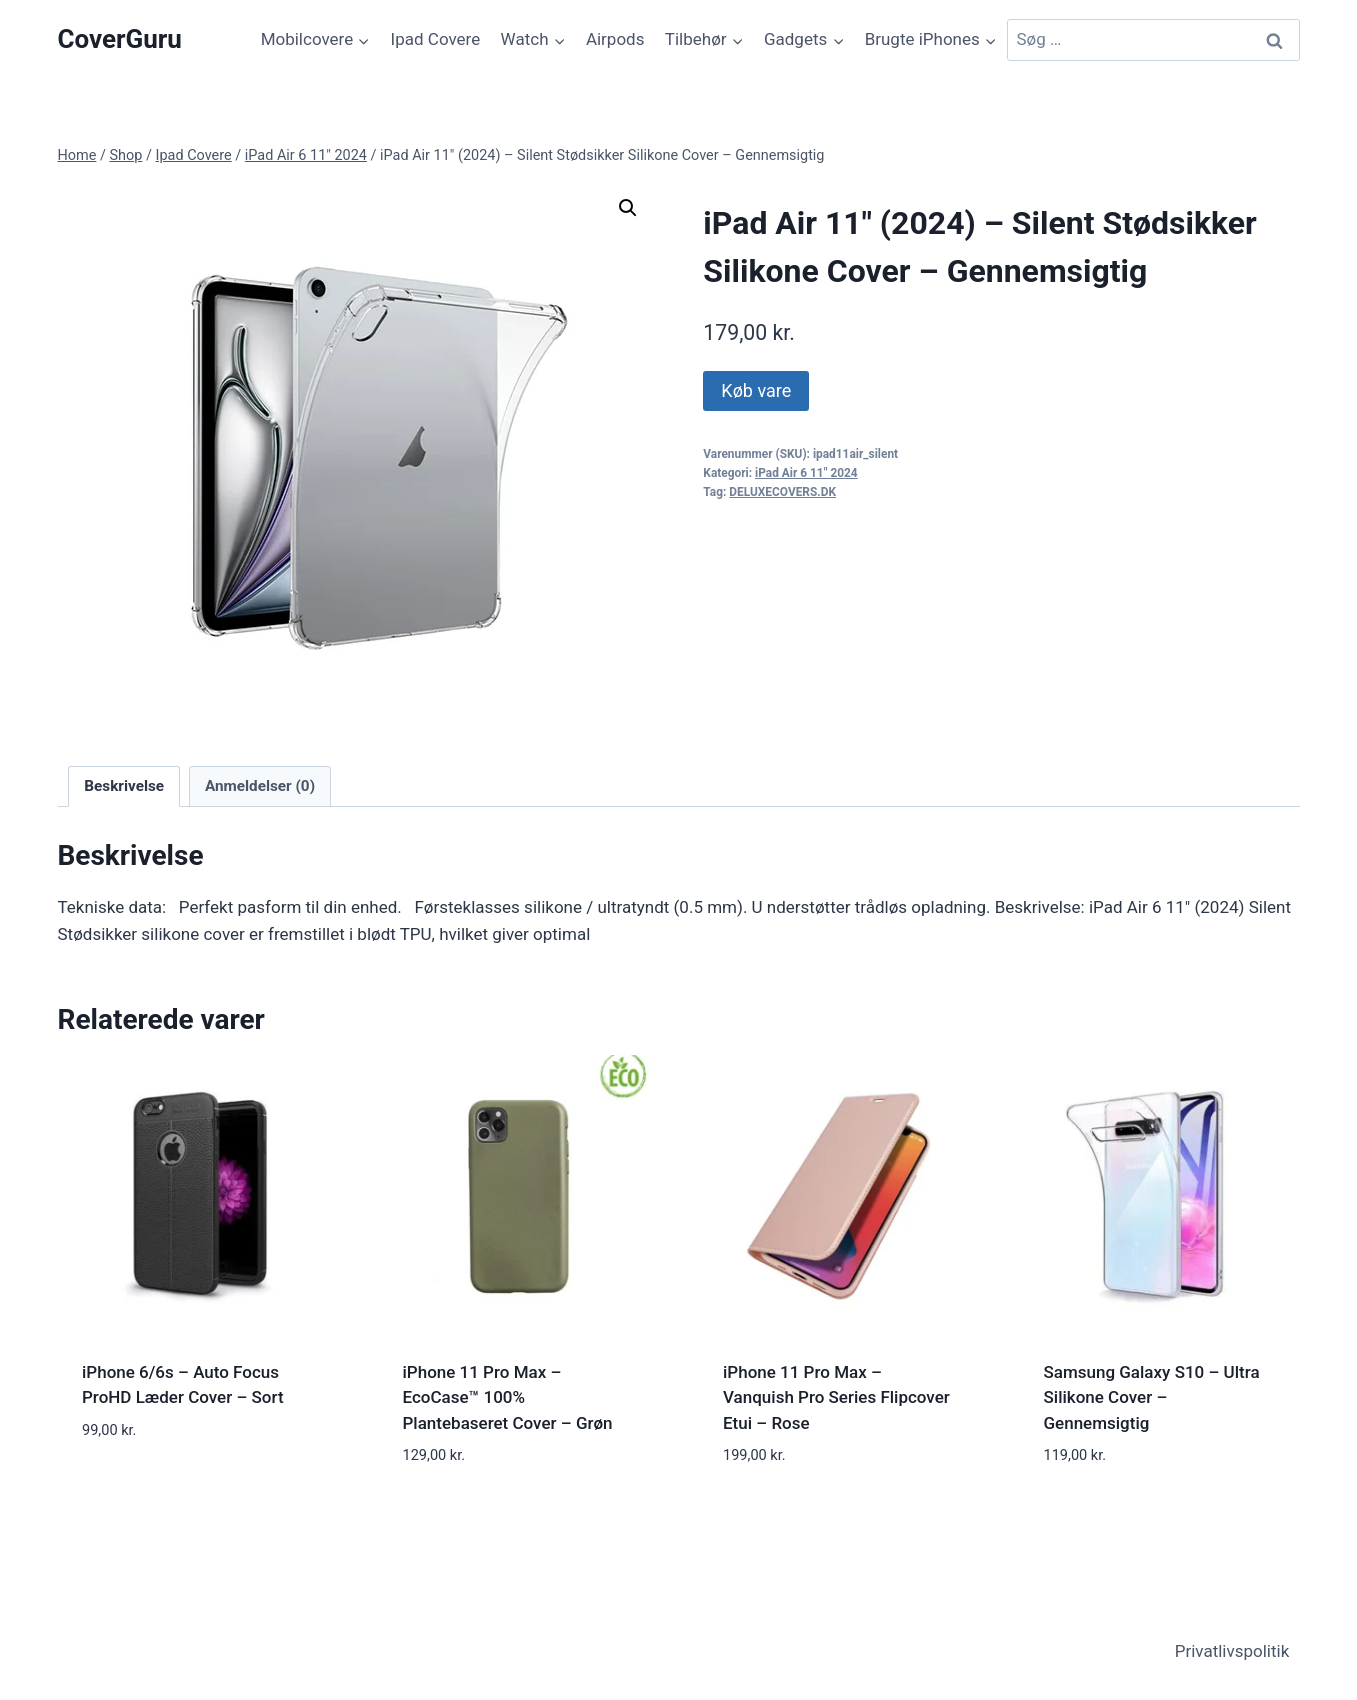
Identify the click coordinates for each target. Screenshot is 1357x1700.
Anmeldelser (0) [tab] (260, 786)
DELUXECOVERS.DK (782, 492)
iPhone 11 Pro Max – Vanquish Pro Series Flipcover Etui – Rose (836, 1397)
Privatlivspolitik (1232, 1651)
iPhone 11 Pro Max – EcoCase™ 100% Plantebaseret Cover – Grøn (508, 1397)
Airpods (615, 39)
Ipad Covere (436, 39)
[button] (628, 208)
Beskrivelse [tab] (124, 786)
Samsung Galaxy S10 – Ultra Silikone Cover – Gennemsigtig (1152, 1397)
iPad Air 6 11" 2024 (806, 473)
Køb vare (756, 390)
